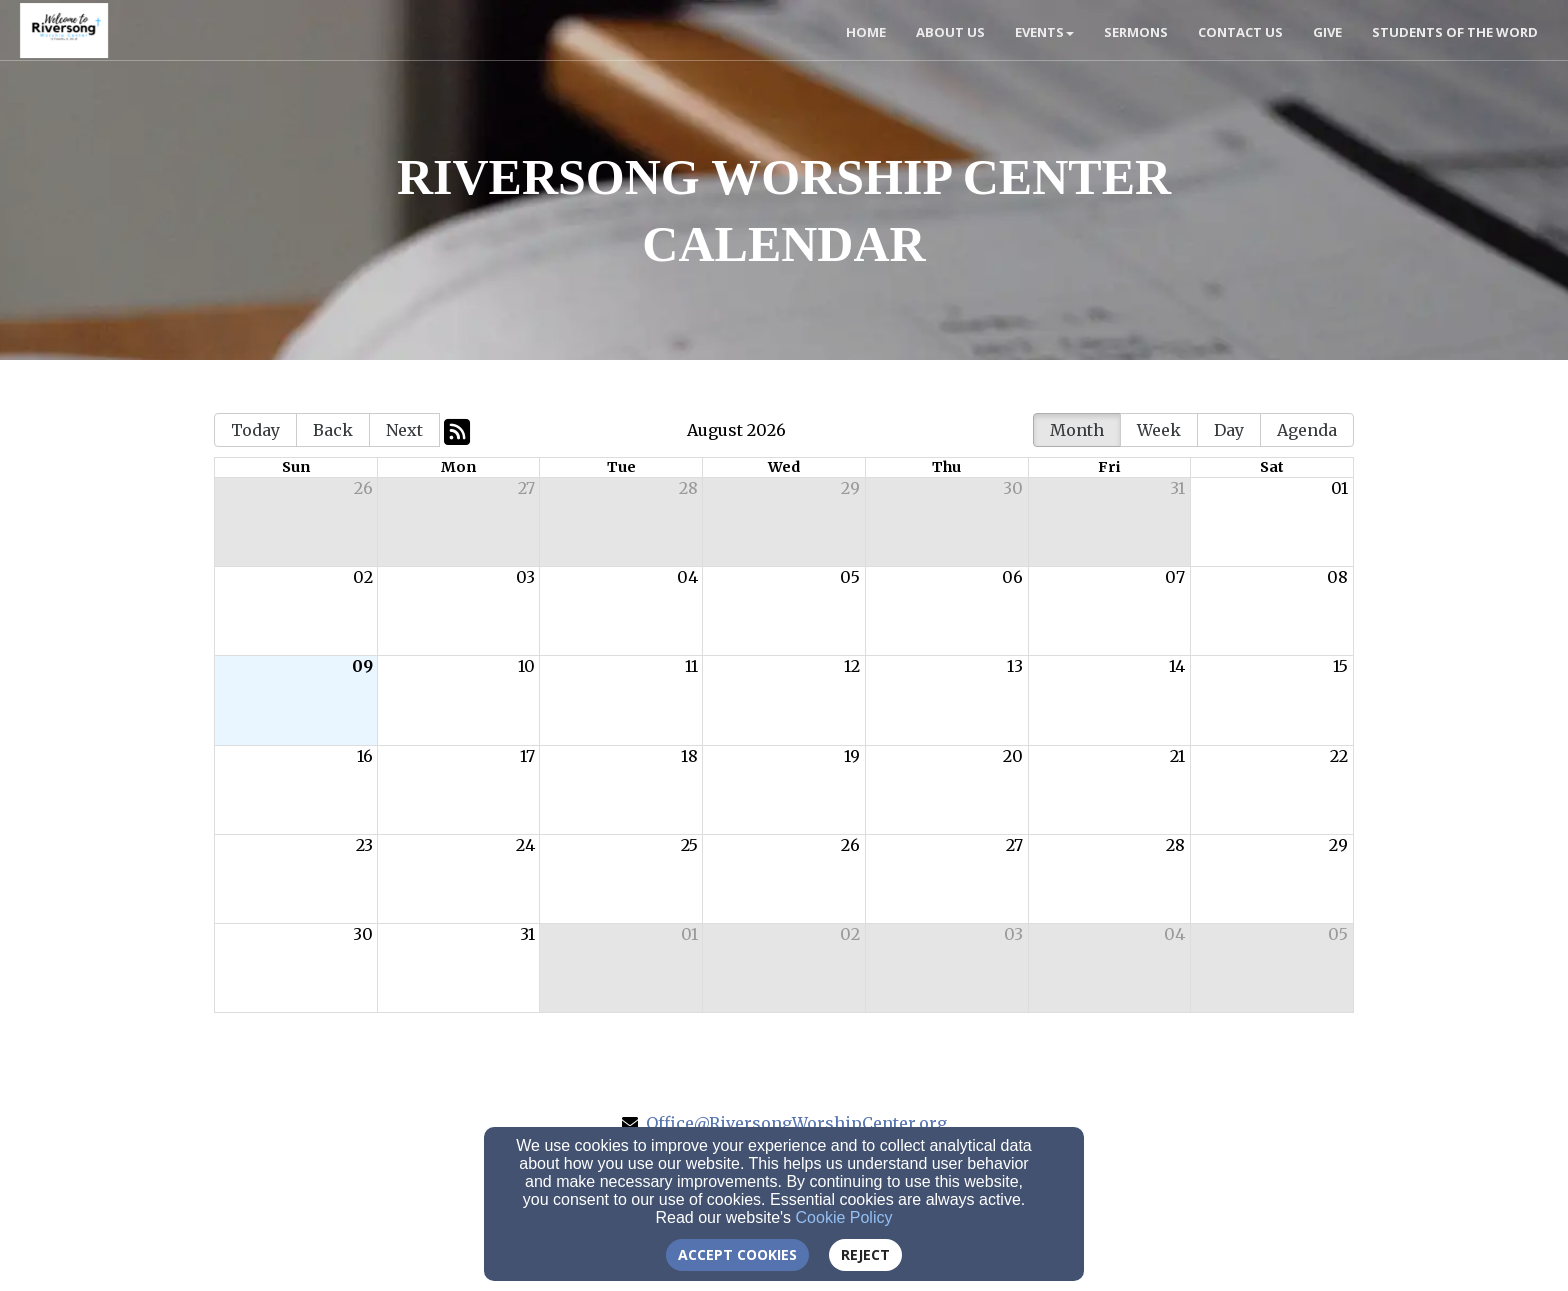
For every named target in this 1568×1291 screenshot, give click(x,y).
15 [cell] (1340, 666)
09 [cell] (362, 666)
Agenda (1307, 430)
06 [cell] (1012, 577)
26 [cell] (363, 488)
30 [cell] (1013, 488)
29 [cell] (850, 488)
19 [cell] (852, 756)
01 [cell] (1339, 488)
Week (1159, 430)
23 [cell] (364, 845)
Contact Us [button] (1240, 32)
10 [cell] (526, 666)
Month (1077, 430)
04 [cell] (687, 577)
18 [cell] (689, 756)
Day (1229, 430)
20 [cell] (1013, 756)
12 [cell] (852, 666)
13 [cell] (1015, 666)
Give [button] (1327, 32)
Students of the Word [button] (1455, 32)
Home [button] (866, 32)
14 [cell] (1177, 666)
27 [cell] (526, 488)
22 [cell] (1339, 756)
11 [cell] (691, 666)
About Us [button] (950, 32)
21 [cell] (1177, 756)
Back (333, 430)
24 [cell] (525, 845)
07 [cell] (1175, 577)
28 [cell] (688, 488)
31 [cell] (1177, 488)
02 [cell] (363, 577)
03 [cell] (525, 577)
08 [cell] (1337, 577)
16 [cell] (365, 756)
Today (255, 430)
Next (404, 430)
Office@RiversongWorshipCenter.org (796, 1123)
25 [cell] (689, 845)
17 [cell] (527, 756)
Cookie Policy (844, 1217)
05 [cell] (850, 577)
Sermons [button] (1136, 32)
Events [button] (1044, 32)
